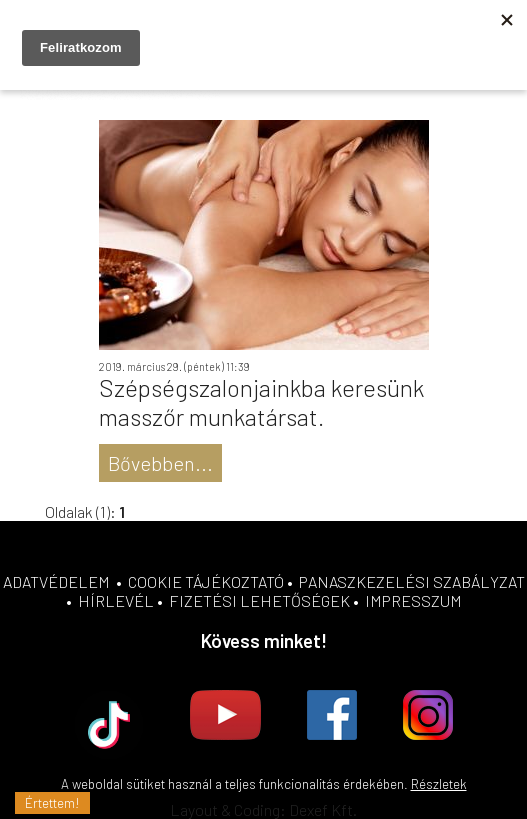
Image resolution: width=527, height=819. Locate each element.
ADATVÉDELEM (56, 581)
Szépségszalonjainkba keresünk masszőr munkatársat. (261, 402)
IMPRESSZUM (413, 600)
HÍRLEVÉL (116, 600)
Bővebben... (160, 463)
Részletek (439, 784)
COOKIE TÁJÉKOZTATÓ (206, 581)
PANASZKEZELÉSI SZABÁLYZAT (412, 581)
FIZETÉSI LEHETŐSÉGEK (259, 600)
